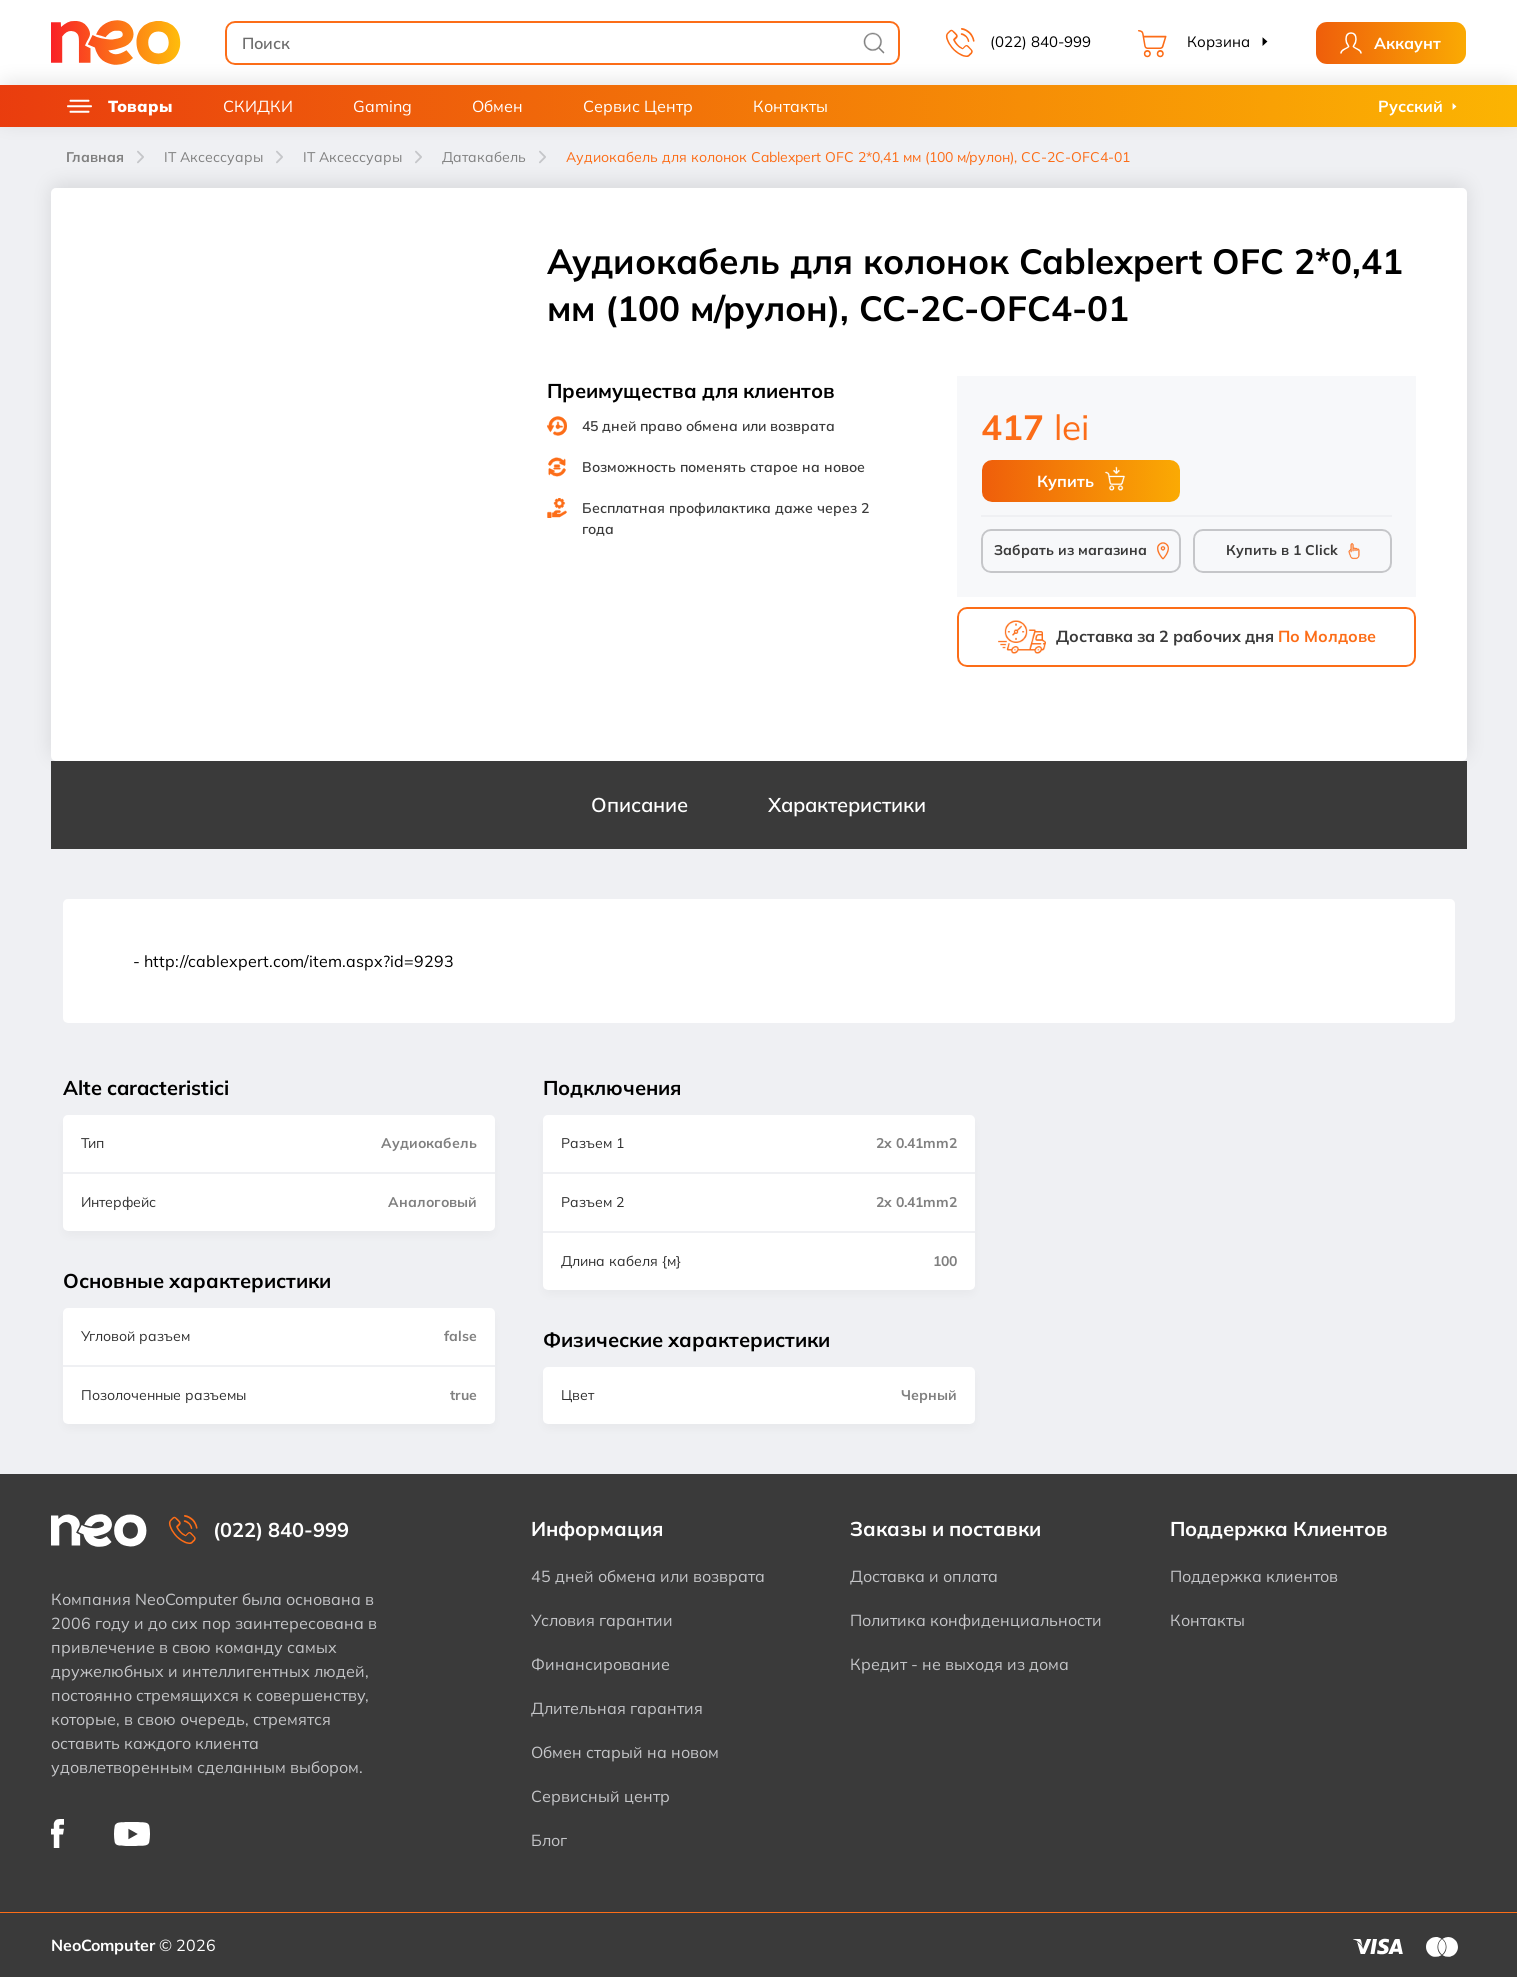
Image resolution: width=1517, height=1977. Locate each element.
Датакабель (484, 157)
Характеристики (847, 804)
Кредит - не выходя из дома (959, 1664)
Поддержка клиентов (1254, 1576)
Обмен (497, 106)
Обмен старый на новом (625, 1752)
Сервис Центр (638, 106)
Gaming (382, 106)
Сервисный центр (600, 1796)
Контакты (790, 106)
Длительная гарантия (617, 1708)
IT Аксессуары (213, 157)
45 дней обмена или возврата (648, 1576)
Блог (549, 1840)
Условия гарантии (602, 1620)
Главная (95, 157)
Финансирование (600, 1664)
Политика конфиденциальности (976, 1620)
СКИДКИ (258, 106)
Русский (1410, 106)
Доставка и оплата (924, 1576)
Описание (639, 804)
